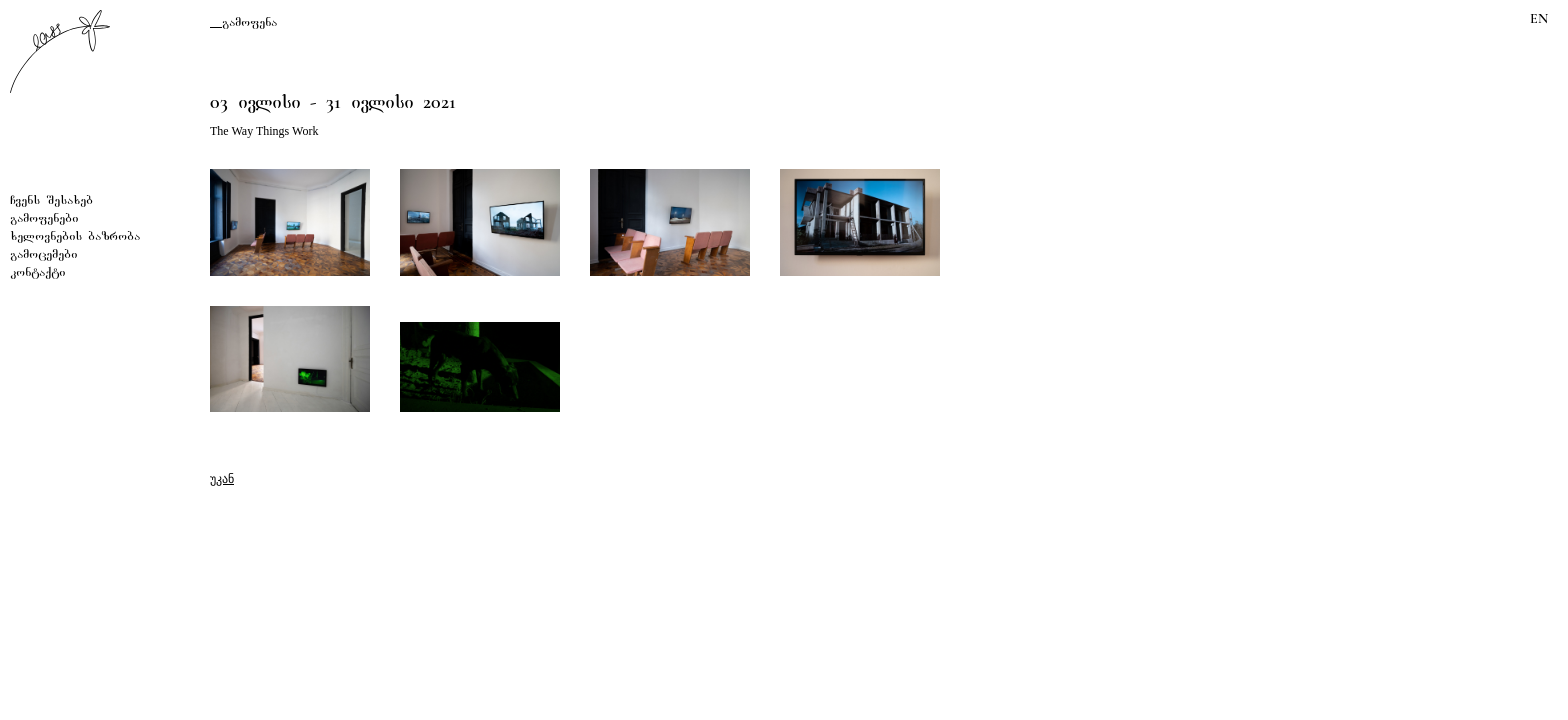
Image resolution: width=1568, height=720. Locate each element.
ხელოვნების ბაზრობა (75, 237)
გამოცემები (43, 255)
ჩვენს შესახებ (51, 201)
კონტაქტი (37, 273)
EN (1539, 18)
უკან (222, 479)
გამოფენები (44, 219)
